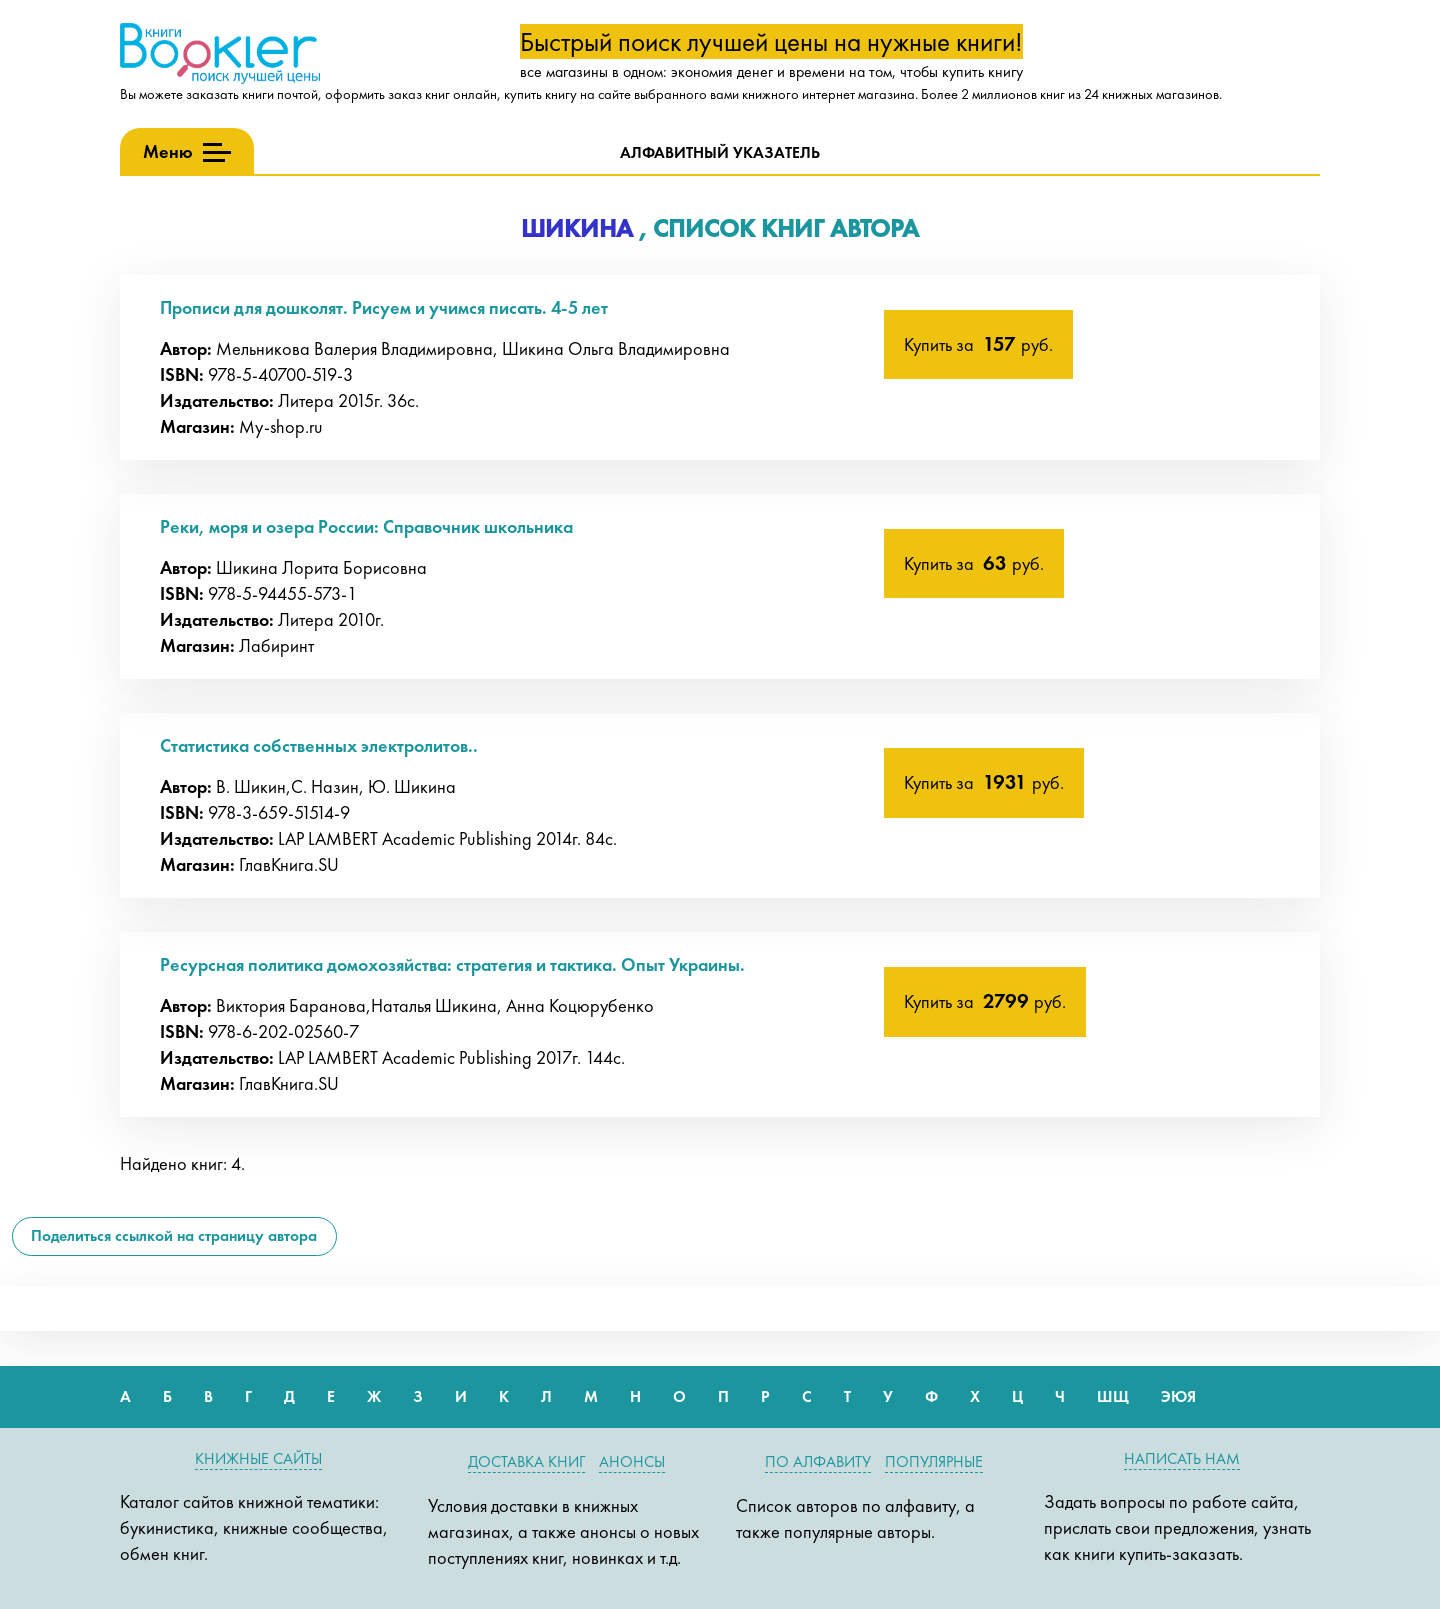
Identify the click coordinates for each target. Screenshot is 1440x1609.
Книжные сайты (258, 1458)
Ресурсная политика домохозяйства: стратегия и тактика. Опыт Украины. (452, 964)
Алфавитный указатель (720, 152)
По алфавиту (818, 1461)
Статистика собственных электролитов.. (319, 745)
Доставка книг (526, 1461)
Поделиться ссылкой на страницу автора (174, 1235)
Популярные (934, 1461)
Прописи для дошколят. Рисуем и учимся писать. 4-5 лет (384, 307)
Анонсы (632, 1461)
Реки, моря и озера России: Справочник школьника (366, 526)
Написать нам (1182, 1458)
